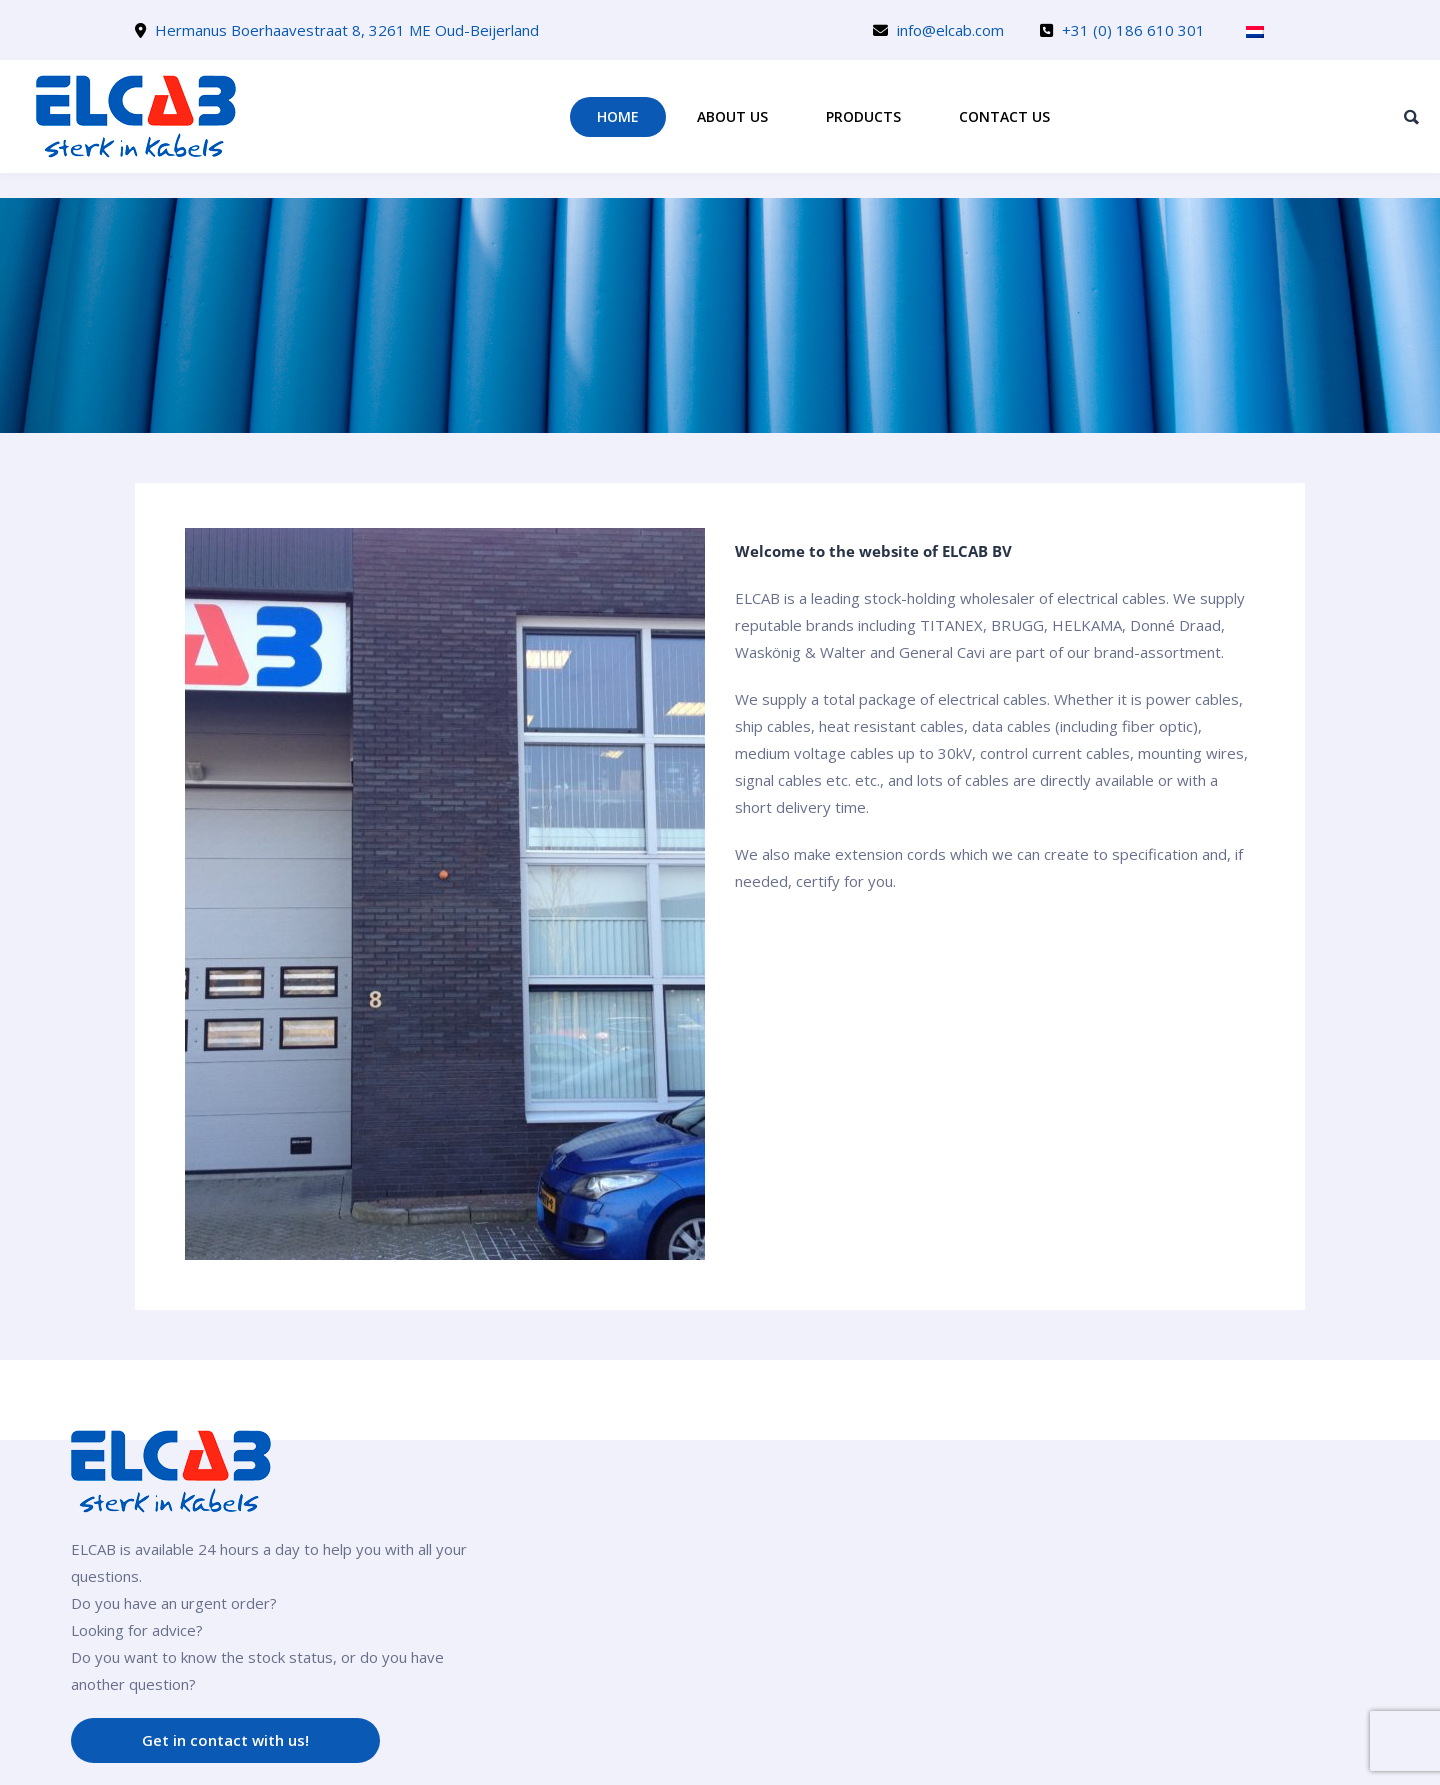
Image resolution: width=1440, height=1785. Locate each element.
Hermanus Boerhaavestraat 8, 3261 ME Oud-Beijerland (347, 30)
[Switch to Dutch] (1255, 31)
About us (732, 116)
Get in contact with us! (225, 1740)
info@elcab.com (950, 30)
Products (863, 116)
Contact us (1004, 116)
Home (618, 116)
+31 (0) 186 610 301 (1133, 30)
